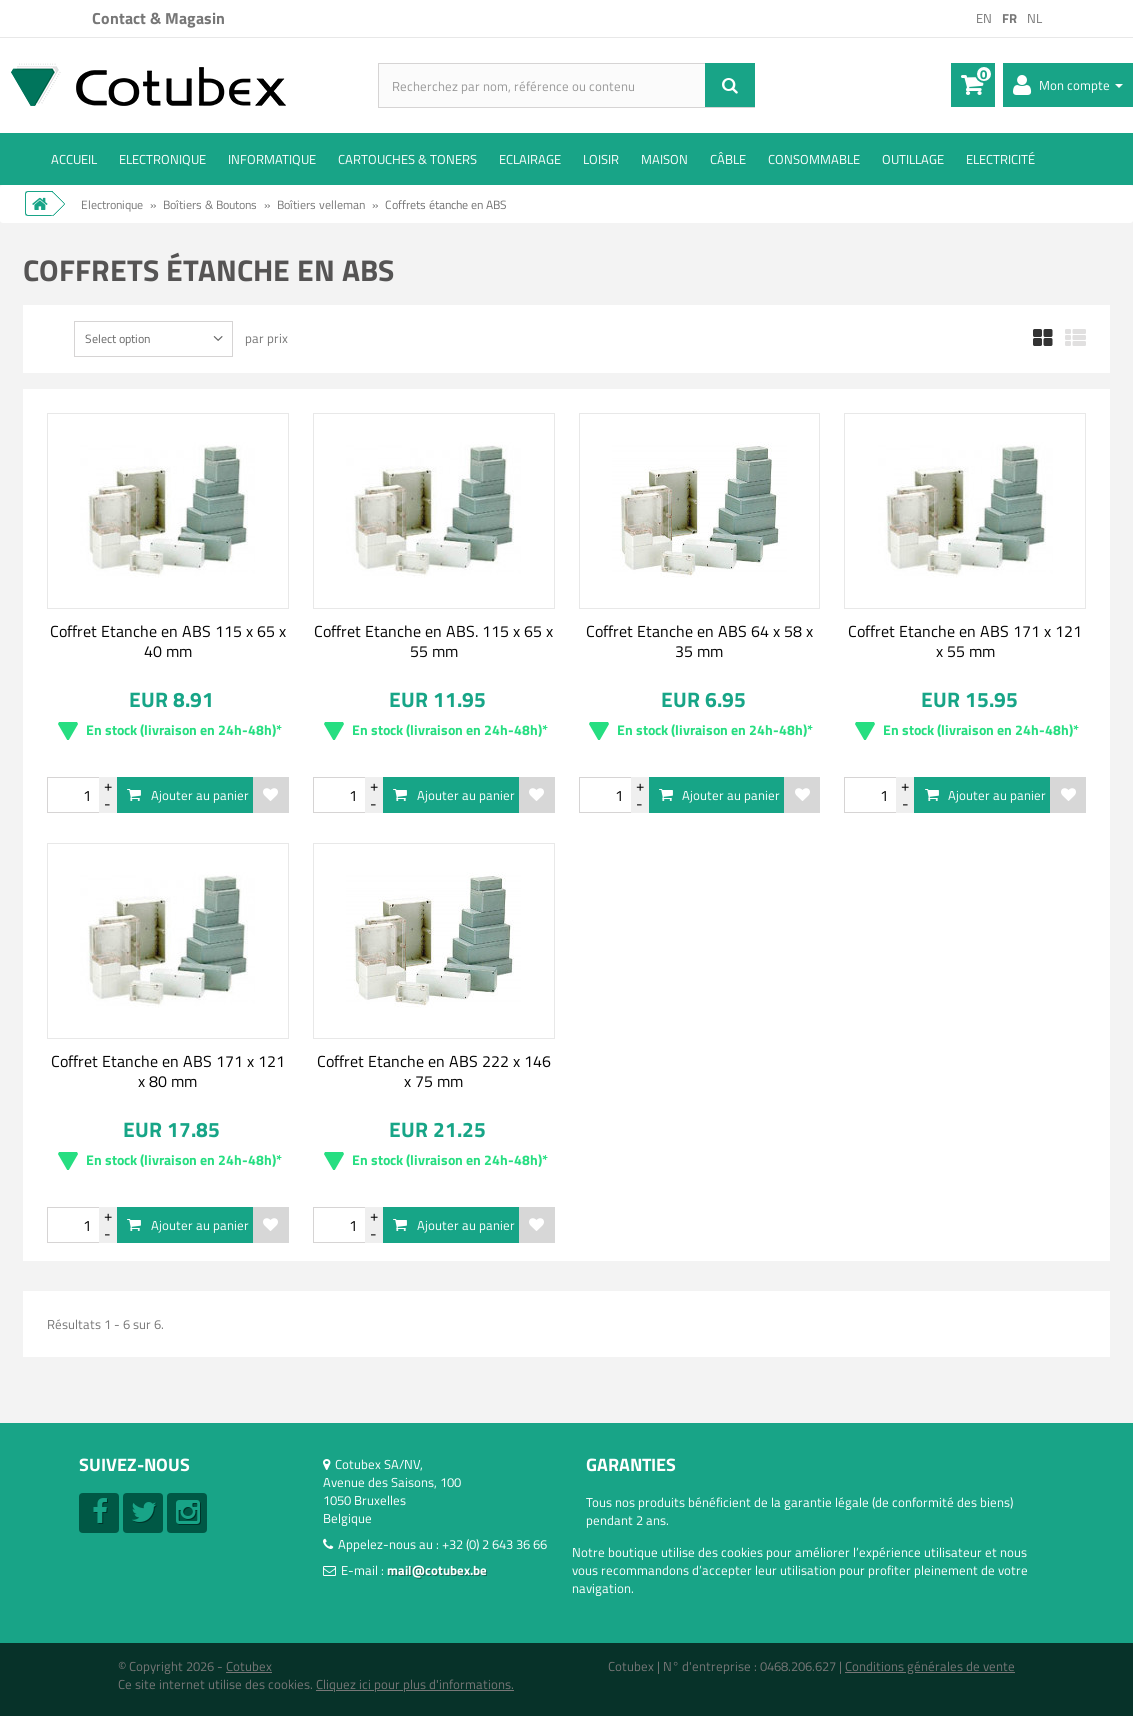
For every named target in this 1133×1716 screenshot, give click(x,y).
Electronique (162, 159)
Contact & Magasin (158, 18)
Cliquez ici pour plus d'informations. (415, 1684)
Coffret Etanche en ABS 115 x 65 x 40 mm (168, 641)
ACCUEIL (74, 159)
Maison (664, 159)
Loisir (601, 159)
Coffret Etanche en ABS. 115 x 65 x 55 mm (433, 641)
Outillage (913, 159)
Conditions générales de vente (930, 1666)
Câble (728, 159)
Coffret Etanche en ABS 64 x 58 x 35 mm (699, 641)
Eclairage (530, 159)
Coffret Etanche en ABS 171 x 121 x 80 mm (168, 1071)
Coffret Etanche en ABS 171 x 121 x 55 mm (965, 641)
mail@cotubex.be (437, 1570)
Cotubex (249, 1666)
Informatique (272, 159)
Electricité (1000, 159)
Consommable (814, 159)
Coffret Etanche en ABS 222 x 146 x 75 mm (434, 1071)
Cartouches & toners (407, 159)
